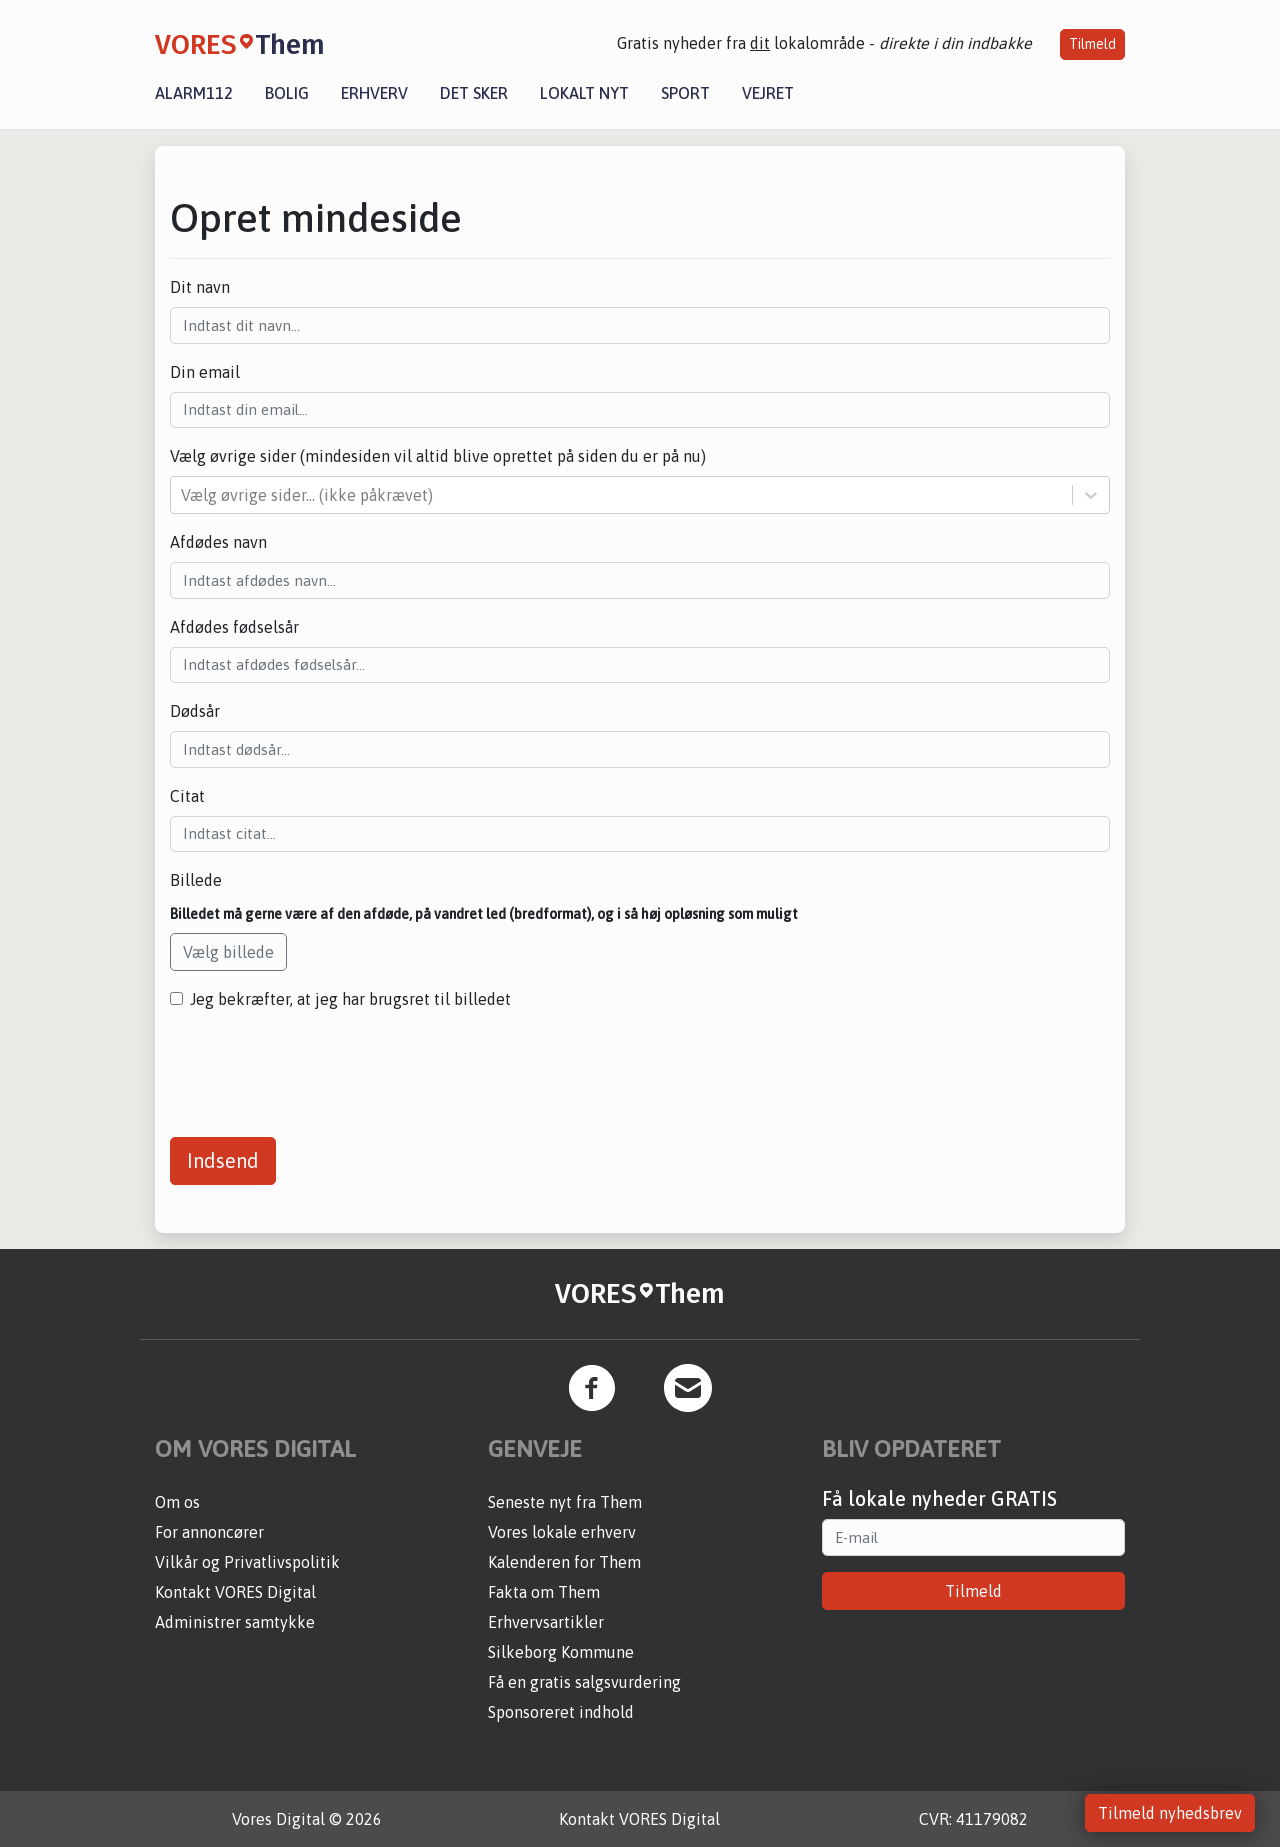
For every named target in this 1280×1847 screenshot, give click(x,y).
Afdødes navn (218, 542)
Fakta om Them (544, 1592)
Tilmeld (1092, 44)
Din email (205, 372)
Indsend (223, 1160)
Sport (685, 93)
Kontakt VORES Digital (235, 1592)
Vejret (768, 93)
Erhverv (374, 93)
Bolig (287, 93)
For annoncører (209, 1532)
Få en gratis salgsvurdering (584, 1682)
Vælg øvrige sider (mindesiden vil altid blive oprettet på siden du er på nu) (438, 456)
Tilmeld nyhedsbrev (1170, 1813)
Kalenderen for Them (564, 1562)
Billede (196, 880)
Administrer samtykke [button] (235, 1622)
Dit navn (200, 287)
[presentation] (322, 1066)
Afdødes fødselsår (234, 627)
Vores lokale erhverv (562, 1532)
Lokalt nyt (584, 93)
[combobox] (183, 495)
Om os (177, 1502)
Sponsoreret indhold (561, 1712)
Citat (187, 796)
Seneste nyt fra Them (565, 1502)
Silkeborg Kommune (561, 1652)
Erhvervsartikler (546, 1622)
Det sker (474, 93)
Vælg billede (228, 952)
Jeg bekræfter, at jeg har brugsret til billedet (350, 999)
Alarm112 (194, 93)
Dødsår (195, 711)
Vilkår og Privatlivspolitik (247, 1562)
